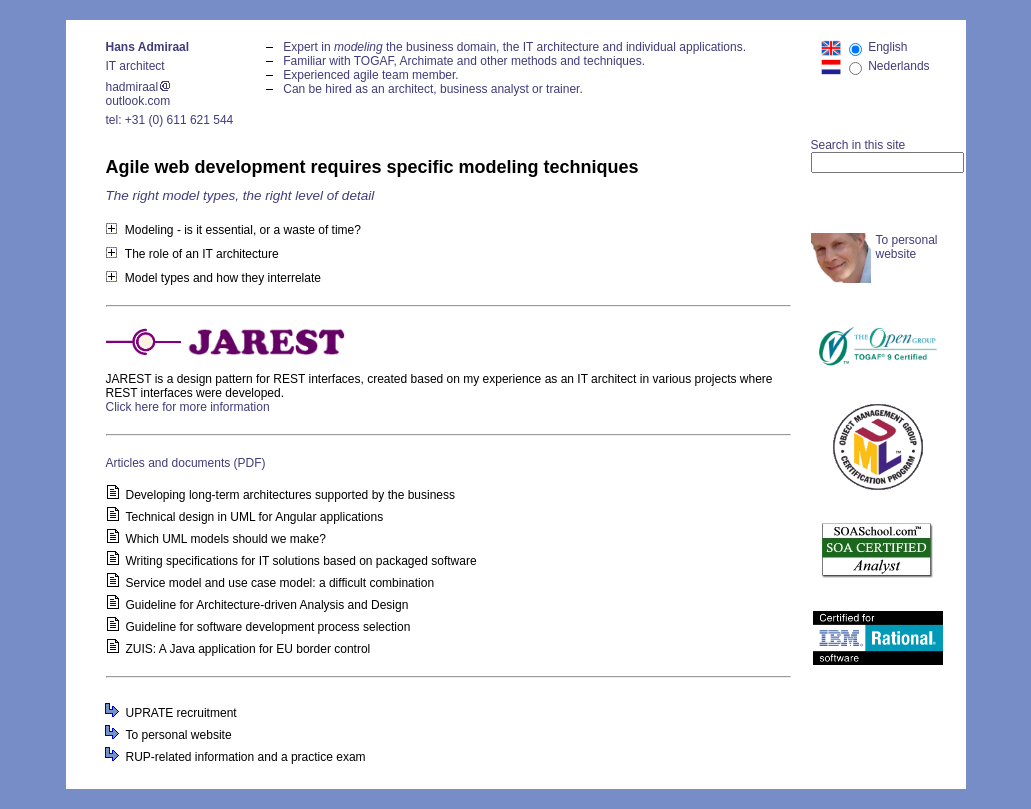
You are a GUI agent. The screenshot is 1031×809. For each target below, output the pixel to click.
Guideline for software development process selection (268, 627)
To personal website (179, 735)
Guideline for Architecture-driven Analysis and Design (267, 605)
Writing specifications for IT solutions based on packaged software (301, 561)
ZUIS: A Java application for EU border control (248, 649)
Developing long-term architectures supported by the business (291, 495)
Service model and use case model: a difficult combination (280, 583)
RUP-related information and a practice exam (246, 757)
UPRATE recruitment (181, 713)
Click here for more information (188, 407)
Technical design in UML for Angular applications (255, 517)
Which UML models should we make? (226, 539)
